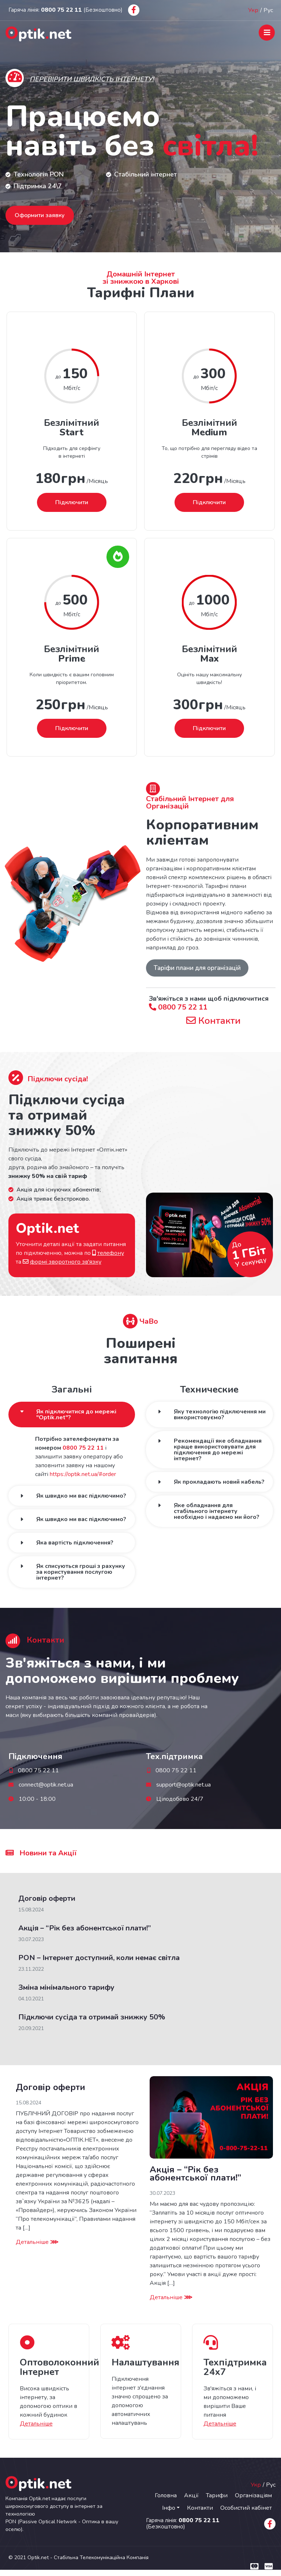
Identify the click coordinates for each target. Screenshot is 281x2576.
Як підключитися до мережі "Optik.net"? (76, 1414)
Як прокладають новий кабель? (219, 1482)
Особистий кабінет (246, 2508)
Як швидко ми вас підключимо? (81, 1496)
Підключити (71, 502)
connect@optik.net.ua (46, 1785)
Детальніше (37, 2242)
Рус (268, 10)
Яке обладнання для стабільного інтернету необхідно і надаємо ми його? (216, 1511)
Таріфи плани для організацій (197, 968)
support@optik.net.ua (183, 1785)
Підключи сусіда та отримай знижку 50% (91, 2017)
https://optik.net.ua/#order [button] (83, 1474)
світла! (210, 146)
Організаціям (253, 2495)
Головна (166, 2495)
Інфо (168, 2508)
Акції (191, 2495)
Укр (253, 10)
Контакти (213, 1019)
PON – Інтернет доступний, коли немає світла (99, 1958)
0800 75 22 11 (178, 1007)
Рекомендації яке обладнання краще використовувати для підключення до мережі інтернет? (218, 1449)
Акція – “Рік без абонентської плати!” (84, 1928)
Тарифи (217, 2495)
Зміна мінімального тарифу (66, 1987)
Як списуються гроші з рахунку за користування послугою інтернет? (80, 1572)
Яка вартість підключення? (74, 1543)
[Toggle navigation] (267, 33)
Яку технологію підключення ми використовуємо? (220, 1414)
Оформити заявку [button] (40, 215)
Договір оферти (46, 1898)
